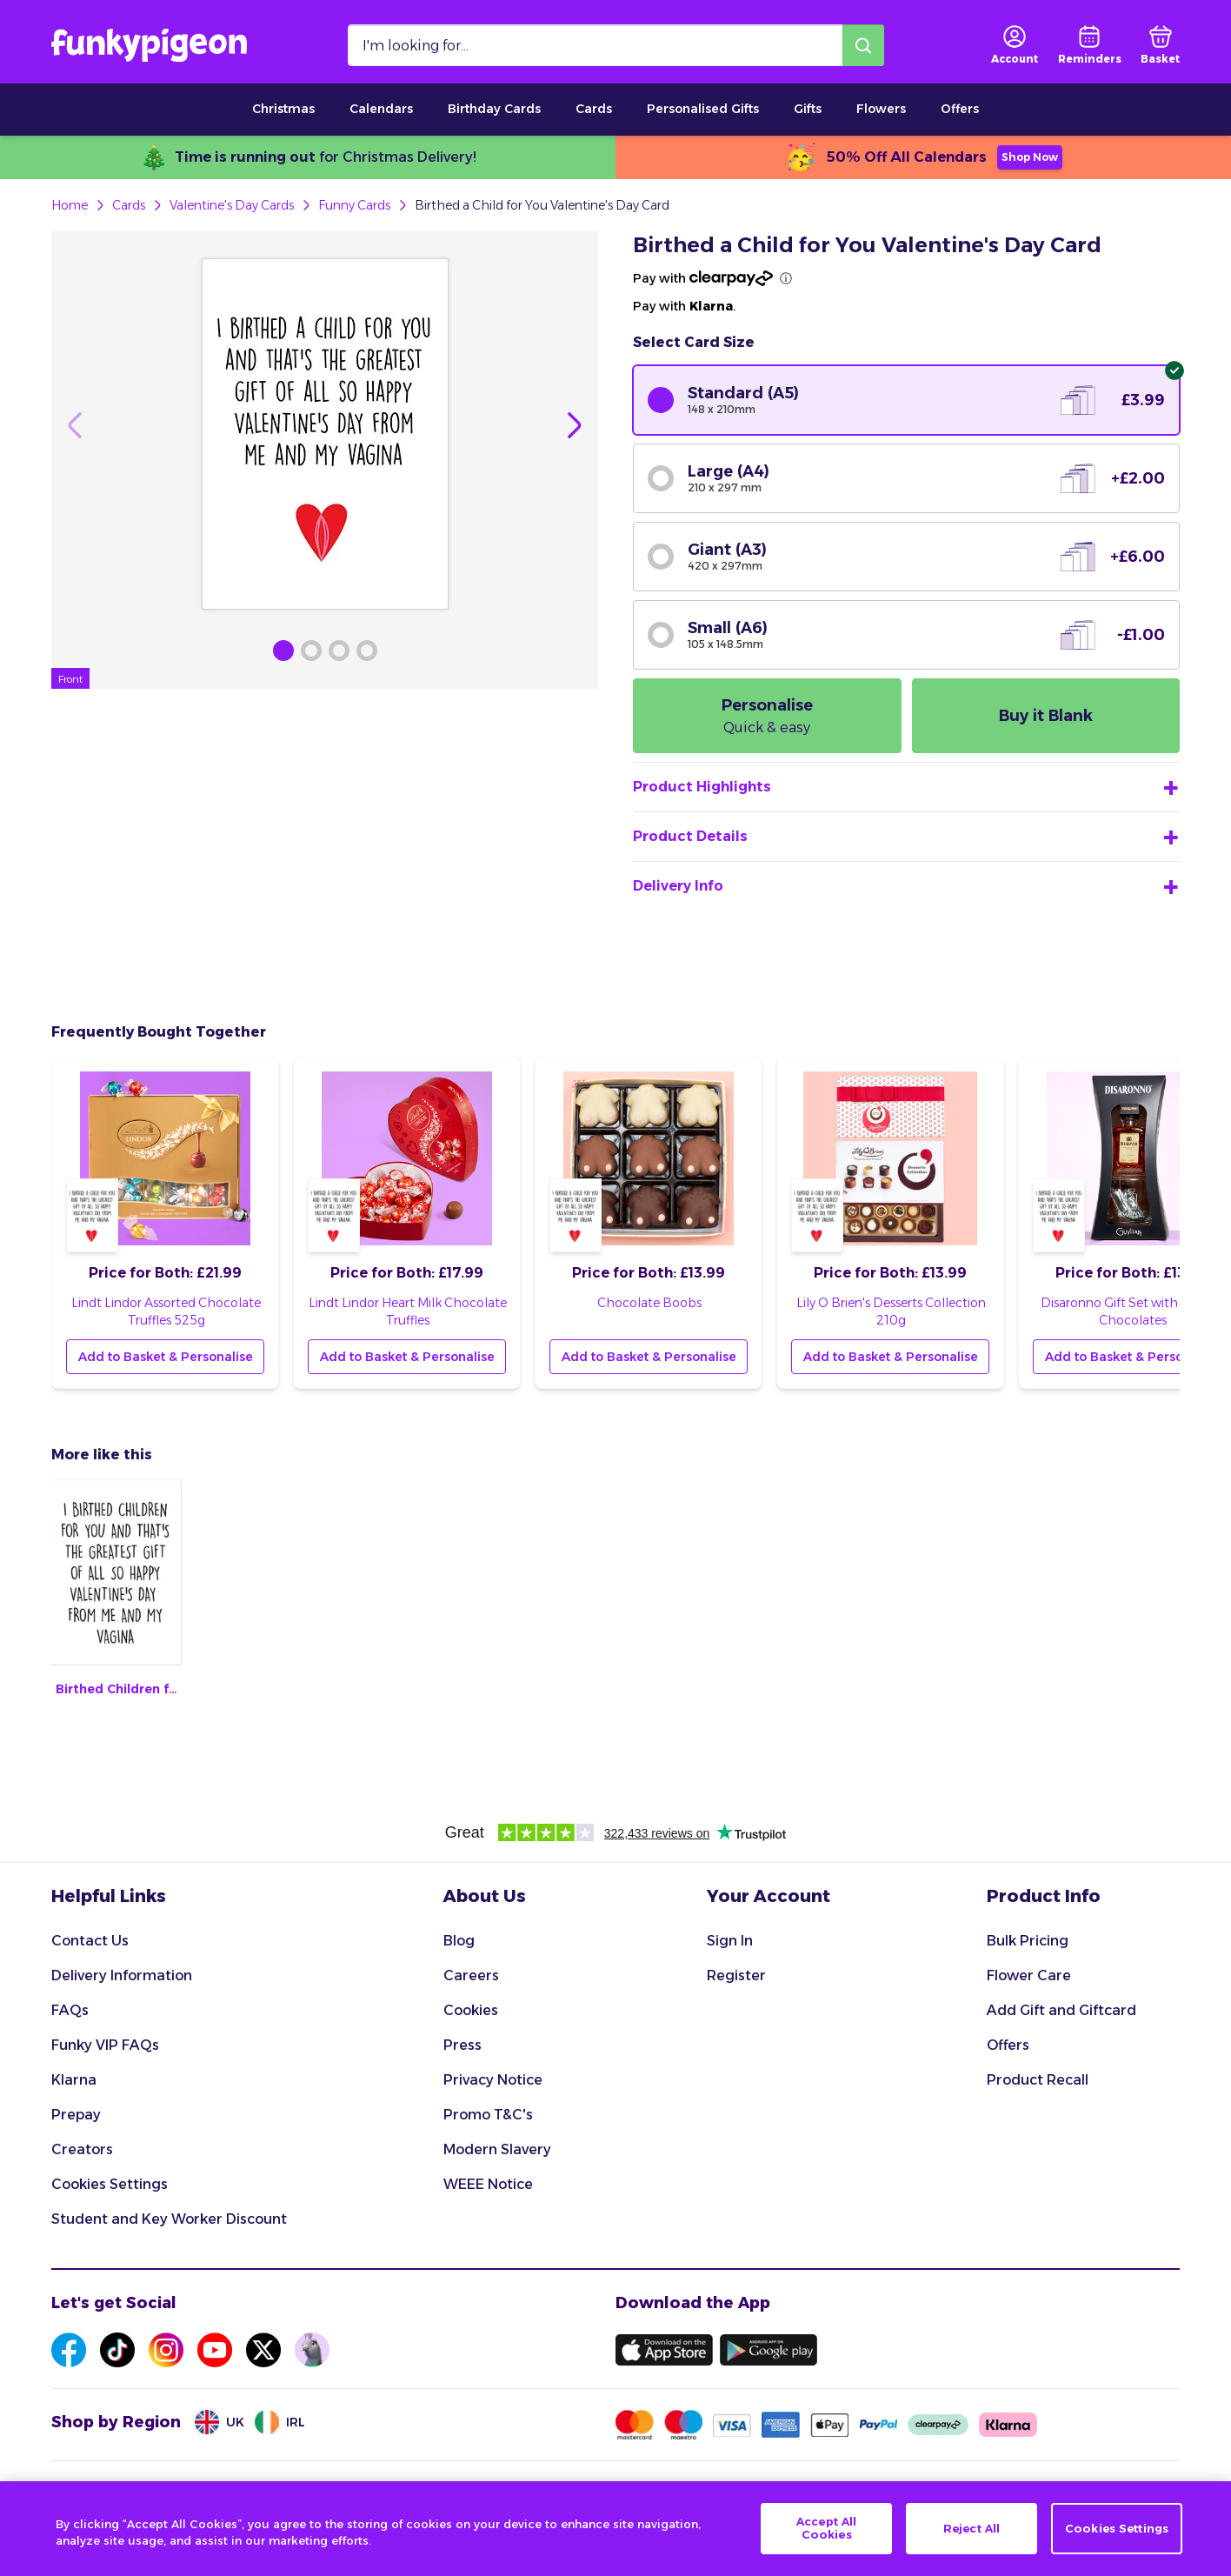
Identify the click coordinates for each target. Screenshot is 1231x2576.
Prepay (76, 2114)
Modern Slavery (497, 2149)
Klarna (73, 2080)
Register (736, 1975)
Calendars (381, 109)
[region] (615, 2528)
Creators (82, 2149)
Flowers (881, 109)
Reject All (971, 2528)
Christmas (283, 109)
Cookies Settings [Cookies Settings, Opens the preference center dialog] (1116, 2528)
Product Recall (1037, 2080)
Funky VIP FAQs (105, 2045)
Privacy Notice (492, 2080)
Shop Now (1029, 157)
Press (462, 2045)
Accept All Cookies (826, 2528)
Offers (960, 109)
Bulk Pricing (1027, 1940)
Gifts (808, 109)
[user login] (1014, 45)
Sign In (730, 1940)
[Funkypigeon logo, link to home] (149, 45)
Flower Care (1029, 1975)
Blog (459, 1940)
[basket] (1160, 45)
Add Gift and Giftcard (1061, 2010)
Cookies (470, 2010)
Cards (594, 109)
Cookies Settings (109, 2184)
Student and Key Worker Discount (169, 2219)
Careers (471, 1975)
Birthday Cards (494, 109)
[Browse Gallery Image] (283, 650)
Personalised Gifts (703, 109)
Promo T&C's (488, 2114)
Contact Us (90, 1940)
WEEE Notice (488, 2184)
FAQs (70, 2010)
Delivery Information (121, 1975)
